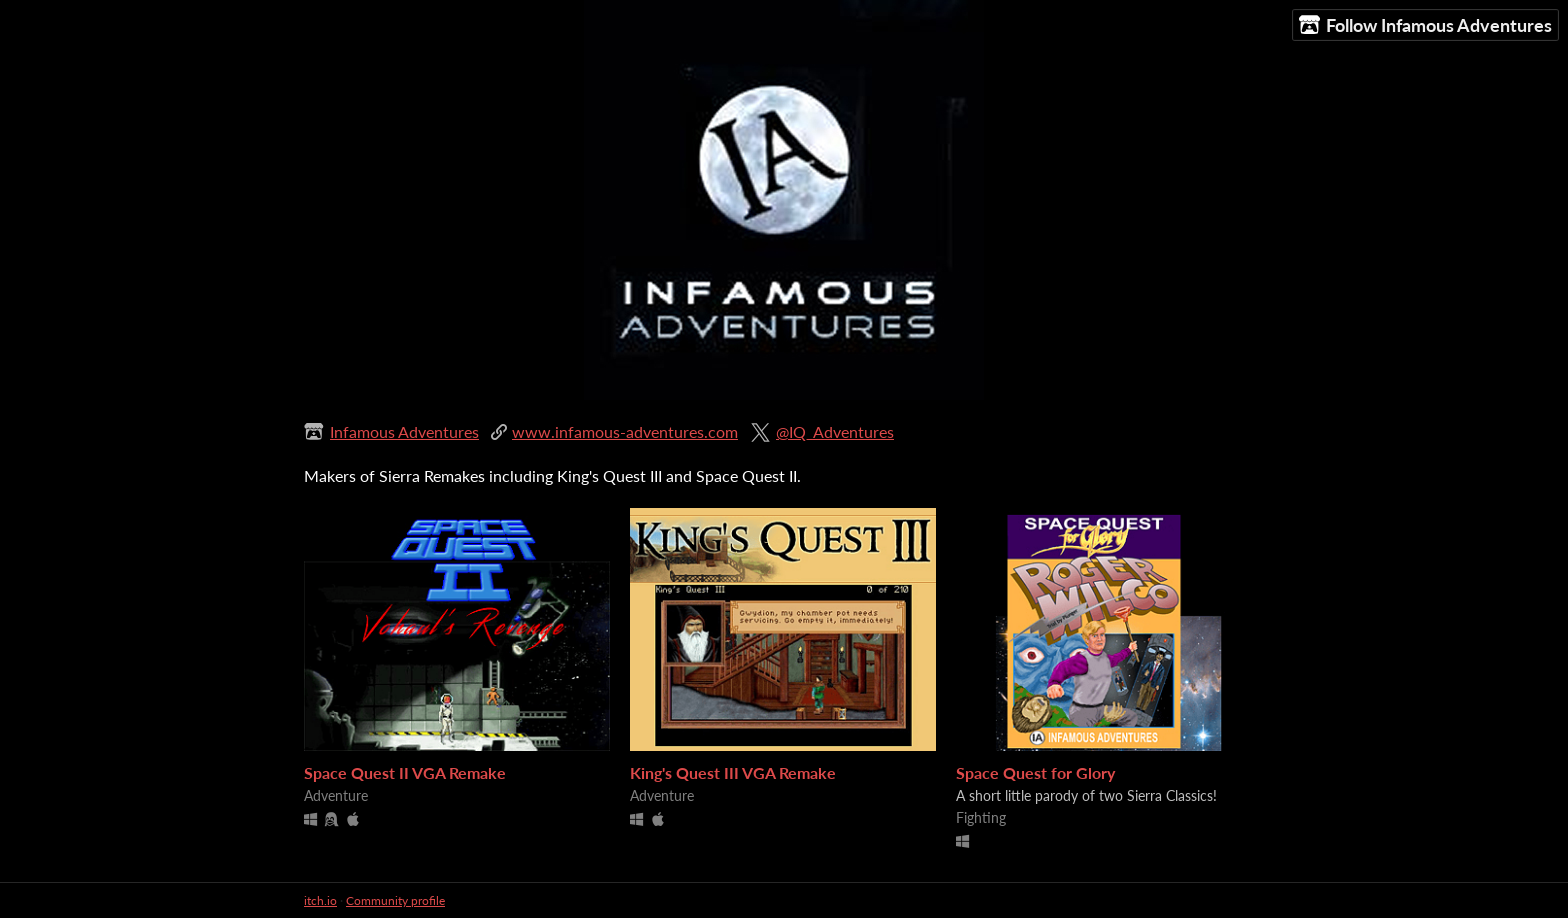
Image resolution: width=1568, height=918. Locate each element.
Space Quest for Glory (1035, 772)
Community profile (395, 900)
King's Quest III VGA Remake (733, 772)
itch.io (320, 900)
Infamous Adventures (404, 431)
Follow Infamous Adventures (1425, 25)
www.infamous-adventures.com (625, 431)
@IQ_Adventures (835, 431)
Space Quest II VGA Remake (405, 772)
